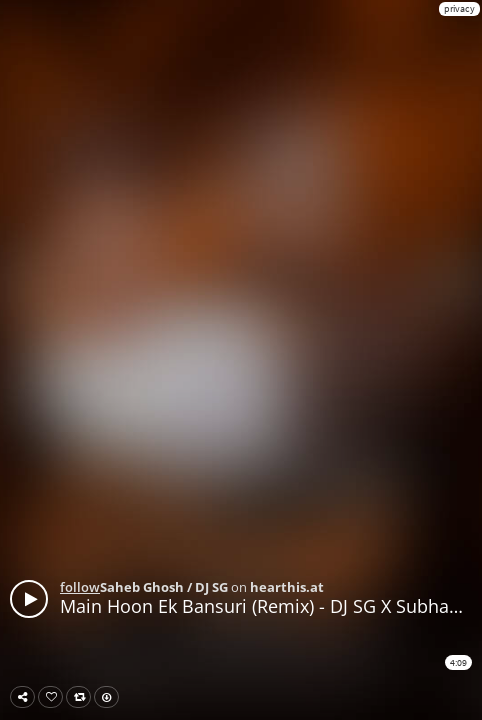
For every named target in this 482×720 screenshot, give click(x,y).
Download (110, 697)
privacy (459, 8)
